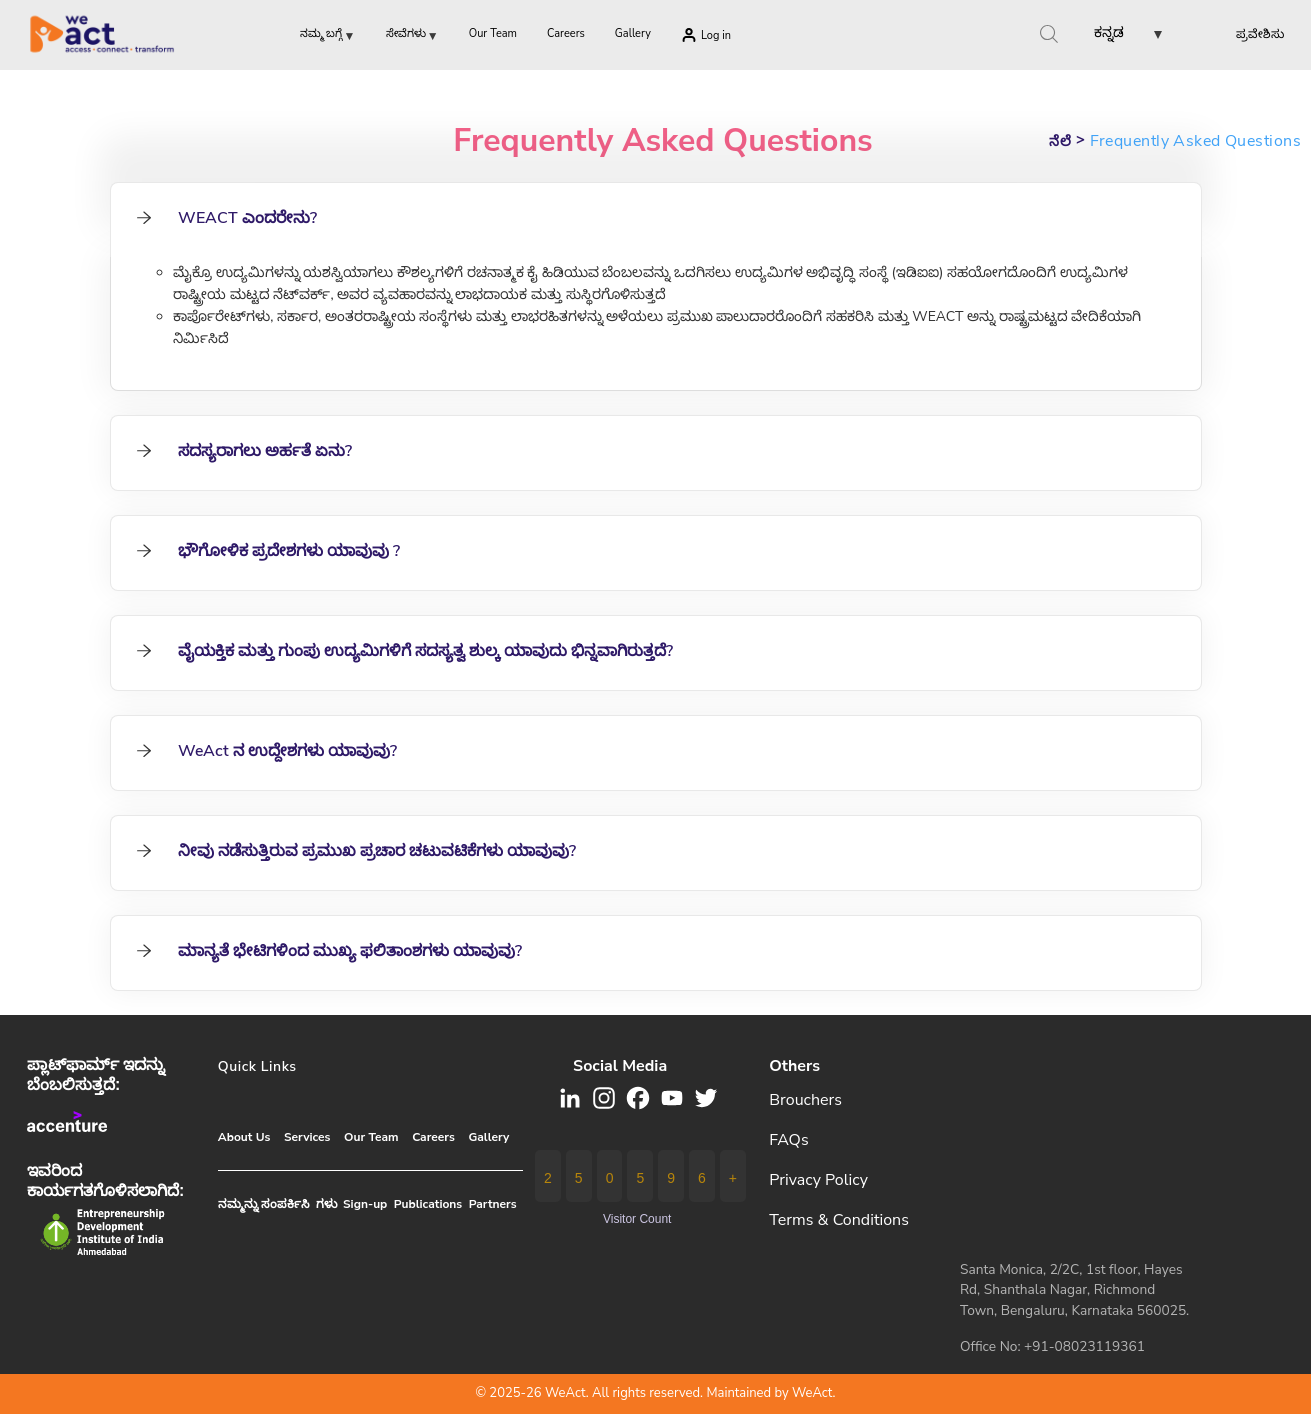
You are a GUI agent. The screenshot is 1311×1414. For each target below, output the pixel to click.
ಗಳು (326, 1204)
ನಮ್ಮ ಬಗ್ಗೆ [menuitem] (328, 37)
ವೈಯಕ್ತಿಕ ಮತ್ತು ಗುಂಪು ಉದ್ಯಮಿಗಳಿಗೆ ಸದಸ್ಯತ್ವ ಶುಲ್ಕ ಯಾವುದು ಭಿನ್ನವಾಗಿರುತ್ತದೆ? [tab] (404, 651)
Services (307, 1137)
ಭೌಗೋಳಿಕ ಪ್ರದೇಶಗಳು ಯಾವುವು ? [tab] (267, 551)
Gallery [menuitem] (633, 33)
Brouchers (805, 1100)
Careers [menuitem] (566, 33)
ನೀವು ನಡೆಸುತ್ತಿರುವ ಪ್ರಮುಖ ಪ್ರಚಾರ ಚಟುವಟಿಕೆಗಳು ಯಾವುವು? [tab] (355, 851)
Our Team (371, 1137)
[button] (1112, 36)
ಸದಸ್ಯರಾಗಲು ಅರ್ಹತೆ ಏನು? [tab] (243, 451)
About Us (244, 1137)
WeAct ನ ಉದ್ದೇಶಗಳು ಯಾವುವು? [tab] (266, 751)
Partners (493, 1204)
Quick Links (257, 1066)
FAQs (788, 1140)
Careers (433, 1137)
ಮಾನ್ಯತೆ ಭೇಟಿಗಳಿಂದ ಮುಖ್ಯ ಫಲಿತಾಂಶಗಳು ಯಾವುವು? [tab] (328, 951)
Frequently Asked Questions (663, 140)
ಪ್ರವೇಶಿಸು (1260, 34)
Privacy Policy (818, 1180)
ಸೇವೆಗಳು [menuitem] (412, 37)
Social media (620, 1066)
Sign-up (365, 1204)
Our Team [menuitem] (493, 33)
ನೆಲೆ (1060, 141)
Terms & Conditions (839, 1220)
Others (794, 1066)
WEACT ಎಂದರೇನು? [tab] (226, 218)
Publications (428, 1204)
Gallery (488, 1137)
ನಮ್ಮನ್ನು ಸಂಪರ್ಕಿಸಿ (263, 1204)
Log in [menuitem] (716, 35)
